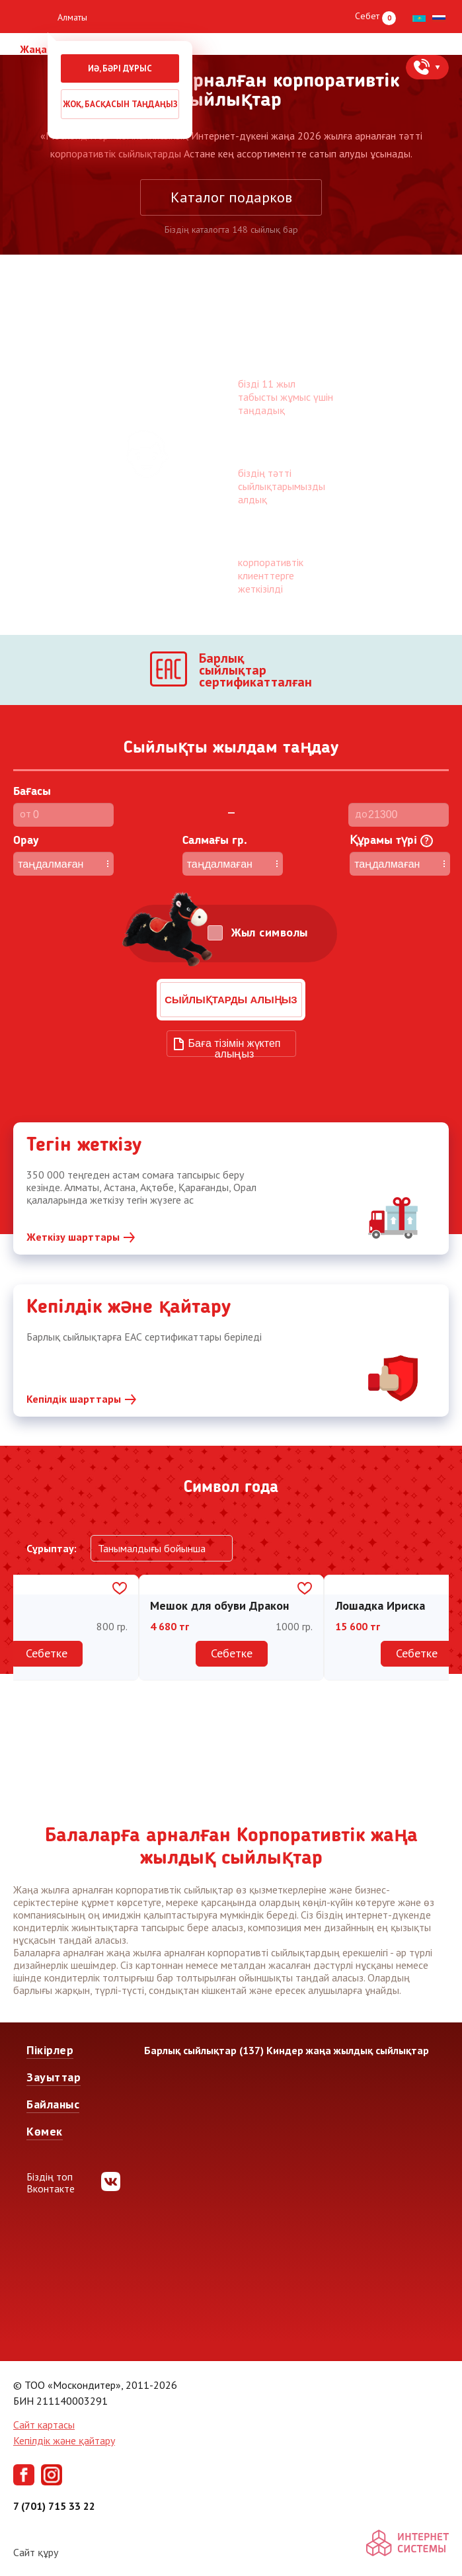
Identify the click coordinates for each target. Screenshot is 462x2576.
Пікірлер (49, 2049)
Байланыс (52, 2104)
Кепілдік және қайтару (64, 2440)
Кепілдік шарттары (73, 1399)
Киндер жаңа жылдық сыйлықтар (347, 2050)
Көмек (44, 2131)
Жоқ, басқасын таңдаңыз (120, 104)
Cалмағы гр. (214, 841)
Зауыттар (53, 2077)
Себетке (46, 1653)
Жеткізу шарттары (73, 1237)
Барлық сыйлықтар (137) (204, 2050)
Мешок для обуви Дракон (219, 1605)
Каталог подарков (231, 197)
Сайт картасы (44, 2424)
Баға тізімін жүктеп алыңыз (234, 1047)
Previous (28, 1646)
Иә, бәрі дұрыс (120, 68)
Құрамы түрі (391, 841)
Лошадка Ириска (380, 1605)
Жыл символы (269, 932)
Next (434, 1646)
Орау (26, 841)
